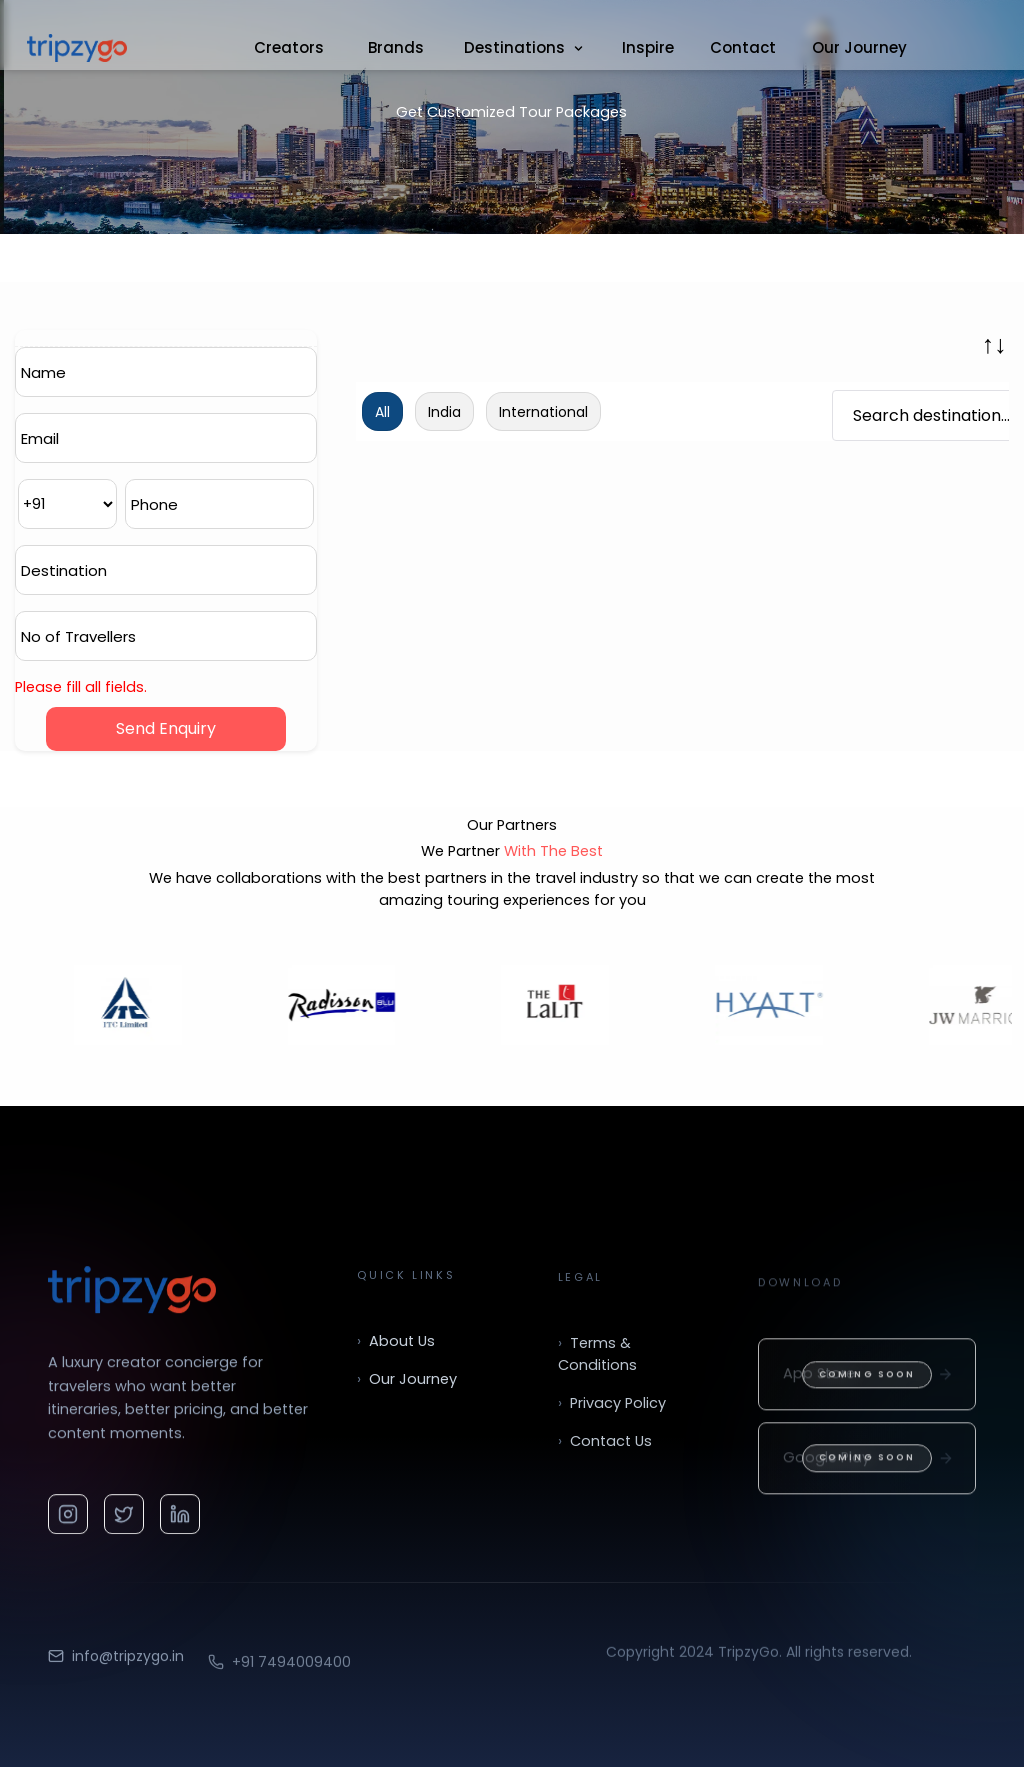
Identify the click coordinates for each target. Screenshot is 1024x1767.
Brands (396, 47)
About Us (396, 1357)
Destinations (525, 47)
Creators (289, 47)
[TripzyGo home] (132, 1295)
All (382, 412)
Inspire (648, 47)
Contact (743, 47)
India (444, 412)
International (543, 412)
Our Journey (859, 47)
